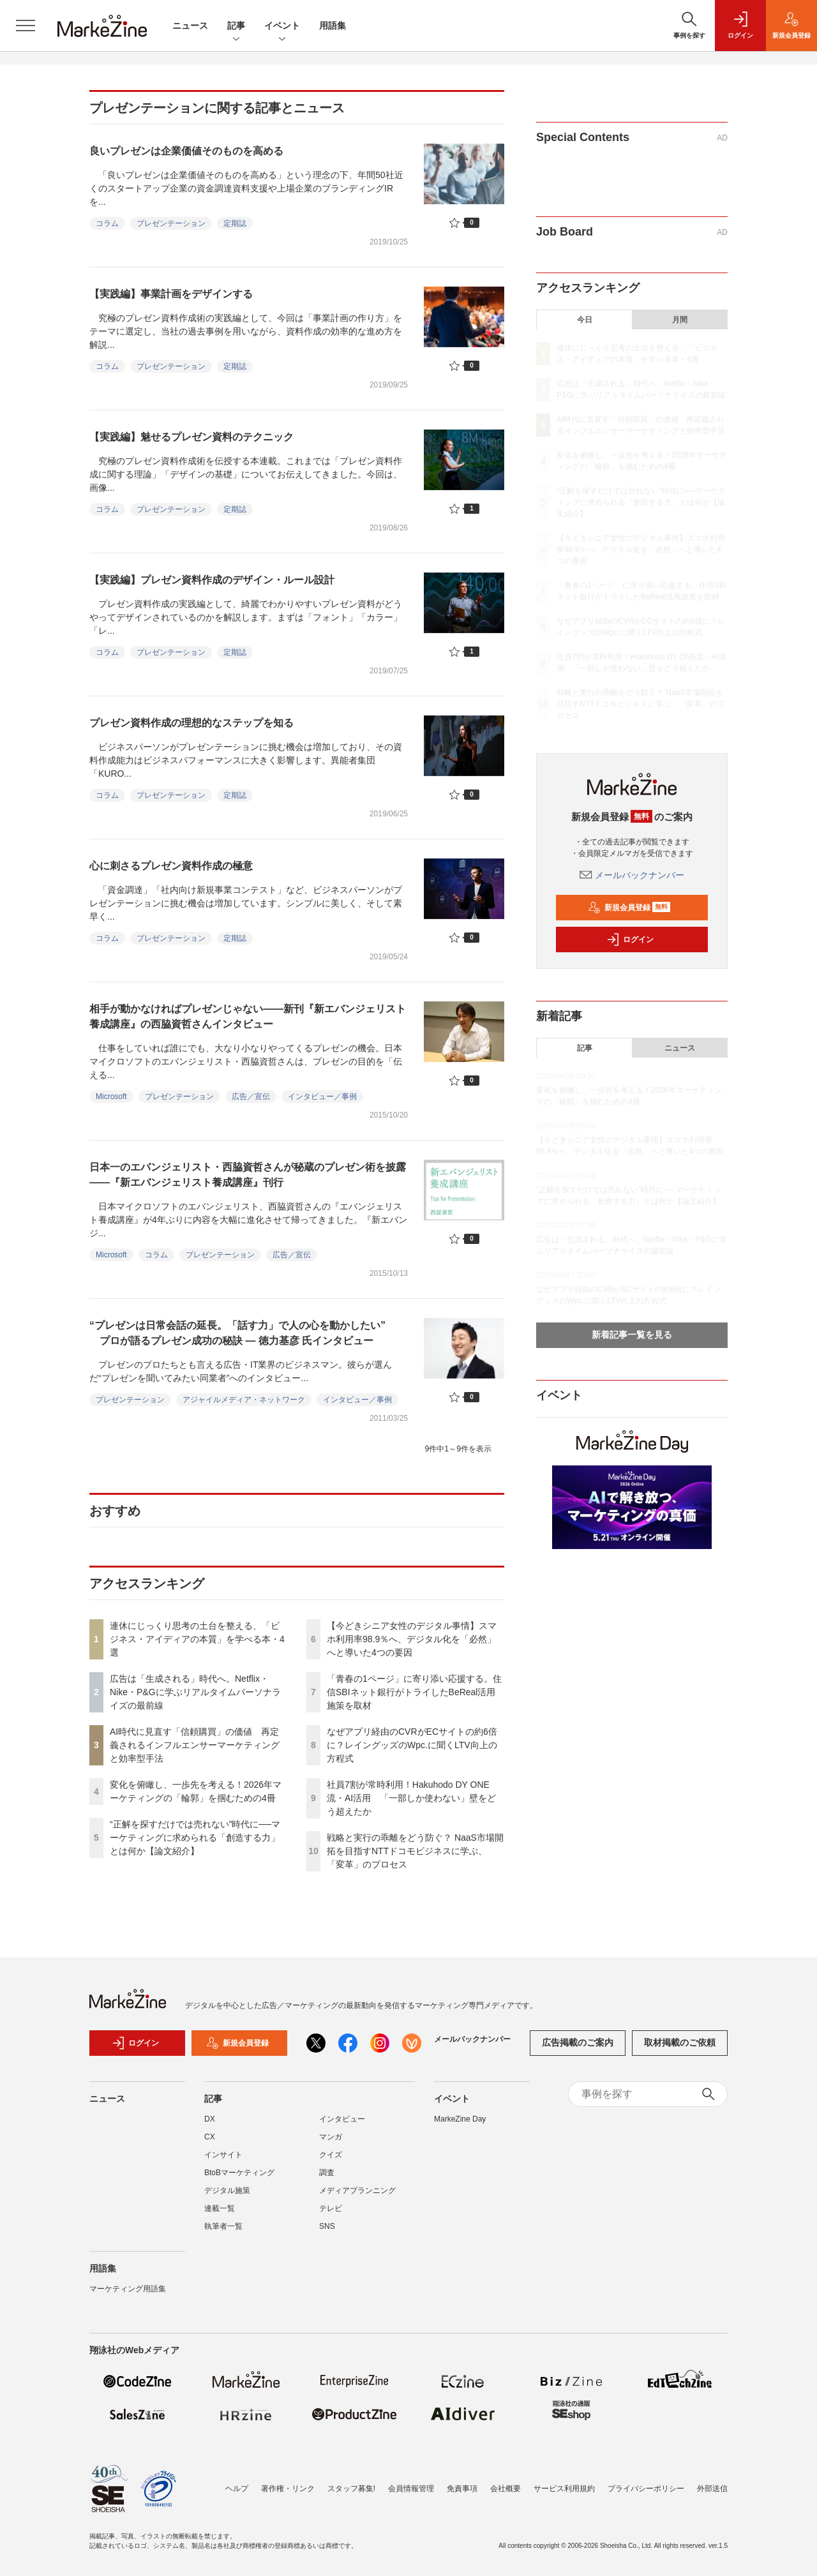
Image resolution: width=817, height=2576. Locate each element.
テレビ (330, 2208)
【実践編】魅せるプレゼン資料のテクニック (191, 436)
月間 (679, 319)
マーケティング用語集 (127, 2288)
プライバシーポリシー (646, 2488)
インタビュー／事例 (322, 1096)
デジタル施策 (227, 2190)
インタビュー (342, 2119)
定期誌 (234, 223)
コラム (107, 223)
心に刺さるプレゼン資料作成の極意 (171, 865)
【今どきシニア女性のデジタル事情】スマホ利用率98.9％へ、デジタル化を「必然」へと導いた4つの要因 (412, 1639)
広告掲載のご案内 (577, 2042)
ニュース (190, 25)
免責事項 (462, 2488)
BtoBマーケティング (239, 2172)
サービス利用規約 (564, 2488)
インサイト (223, 2154)
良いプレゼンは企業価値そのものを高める (186, 151)
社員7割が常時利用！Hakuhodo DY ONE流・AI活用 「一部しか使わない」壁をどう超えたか (411, 1797)
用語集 (332, 25)
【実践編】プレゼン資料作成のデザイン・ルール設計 (211, 579)
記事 (236, 26)
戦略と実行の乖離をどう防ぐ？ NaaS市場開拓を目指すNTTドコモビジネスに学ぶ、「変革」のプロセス (415, 1850)
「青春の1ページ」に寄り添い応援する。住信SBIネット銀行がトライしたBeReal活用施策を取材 (414, 1692)
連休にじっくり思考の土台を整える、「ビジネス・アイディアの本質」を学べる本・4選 (197, 1639)
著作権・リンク (288, 2488)
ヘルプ (236, 2488)
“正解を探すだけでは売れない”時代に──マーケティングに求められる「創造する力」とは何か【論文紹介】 (195, 1837)
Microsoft (111, 1096)
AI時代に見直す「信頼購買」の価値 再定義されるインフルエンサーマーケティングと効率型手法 (195, 1745)
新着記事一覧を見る (632, 1334)
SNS (327, 2226)
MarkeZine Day (460, 2119)
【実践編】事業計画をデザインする (171, 293)
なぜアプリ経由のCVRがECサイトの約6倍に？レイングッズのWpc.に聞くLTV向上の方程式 (412, 1745)
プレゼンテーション (171, 223)
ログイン (630, 939)
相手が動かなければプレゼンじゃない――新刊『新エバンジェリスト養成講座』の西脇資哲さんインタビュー (247, 1016)
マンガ (330, 2136)
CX (209, 2136)
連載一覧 (219, 2208)
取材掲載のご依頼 (680, 2042)
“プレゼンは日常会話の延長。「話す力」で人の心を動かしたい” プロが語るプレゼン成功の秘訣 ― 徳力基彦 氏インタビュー (237, 1333)
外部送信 (712, 2488)
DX (209, 2119)
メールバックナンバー (632, 875)
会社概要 (505, 2488)
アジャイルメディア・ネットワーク (244, 1399)
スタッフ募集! (351, 2488)
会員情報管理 (411, 2488)
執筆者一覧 (223, 2226)
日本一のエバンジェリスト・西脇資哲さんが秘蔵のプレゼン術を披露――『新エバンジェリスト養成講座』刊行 (247, 1175)
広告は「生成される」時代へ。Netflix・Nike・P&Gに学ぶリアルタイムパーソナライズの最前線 (195, 1692)
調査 (326, 2172)
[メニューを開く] (25, 25)
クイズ (330, 2154)
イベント (282, 26)
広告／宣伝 (251, 1096)
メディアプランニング (357, 2190)
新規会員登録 (629, 907)
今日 (584, 319)
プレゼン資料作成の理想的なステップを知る (191, 722)
